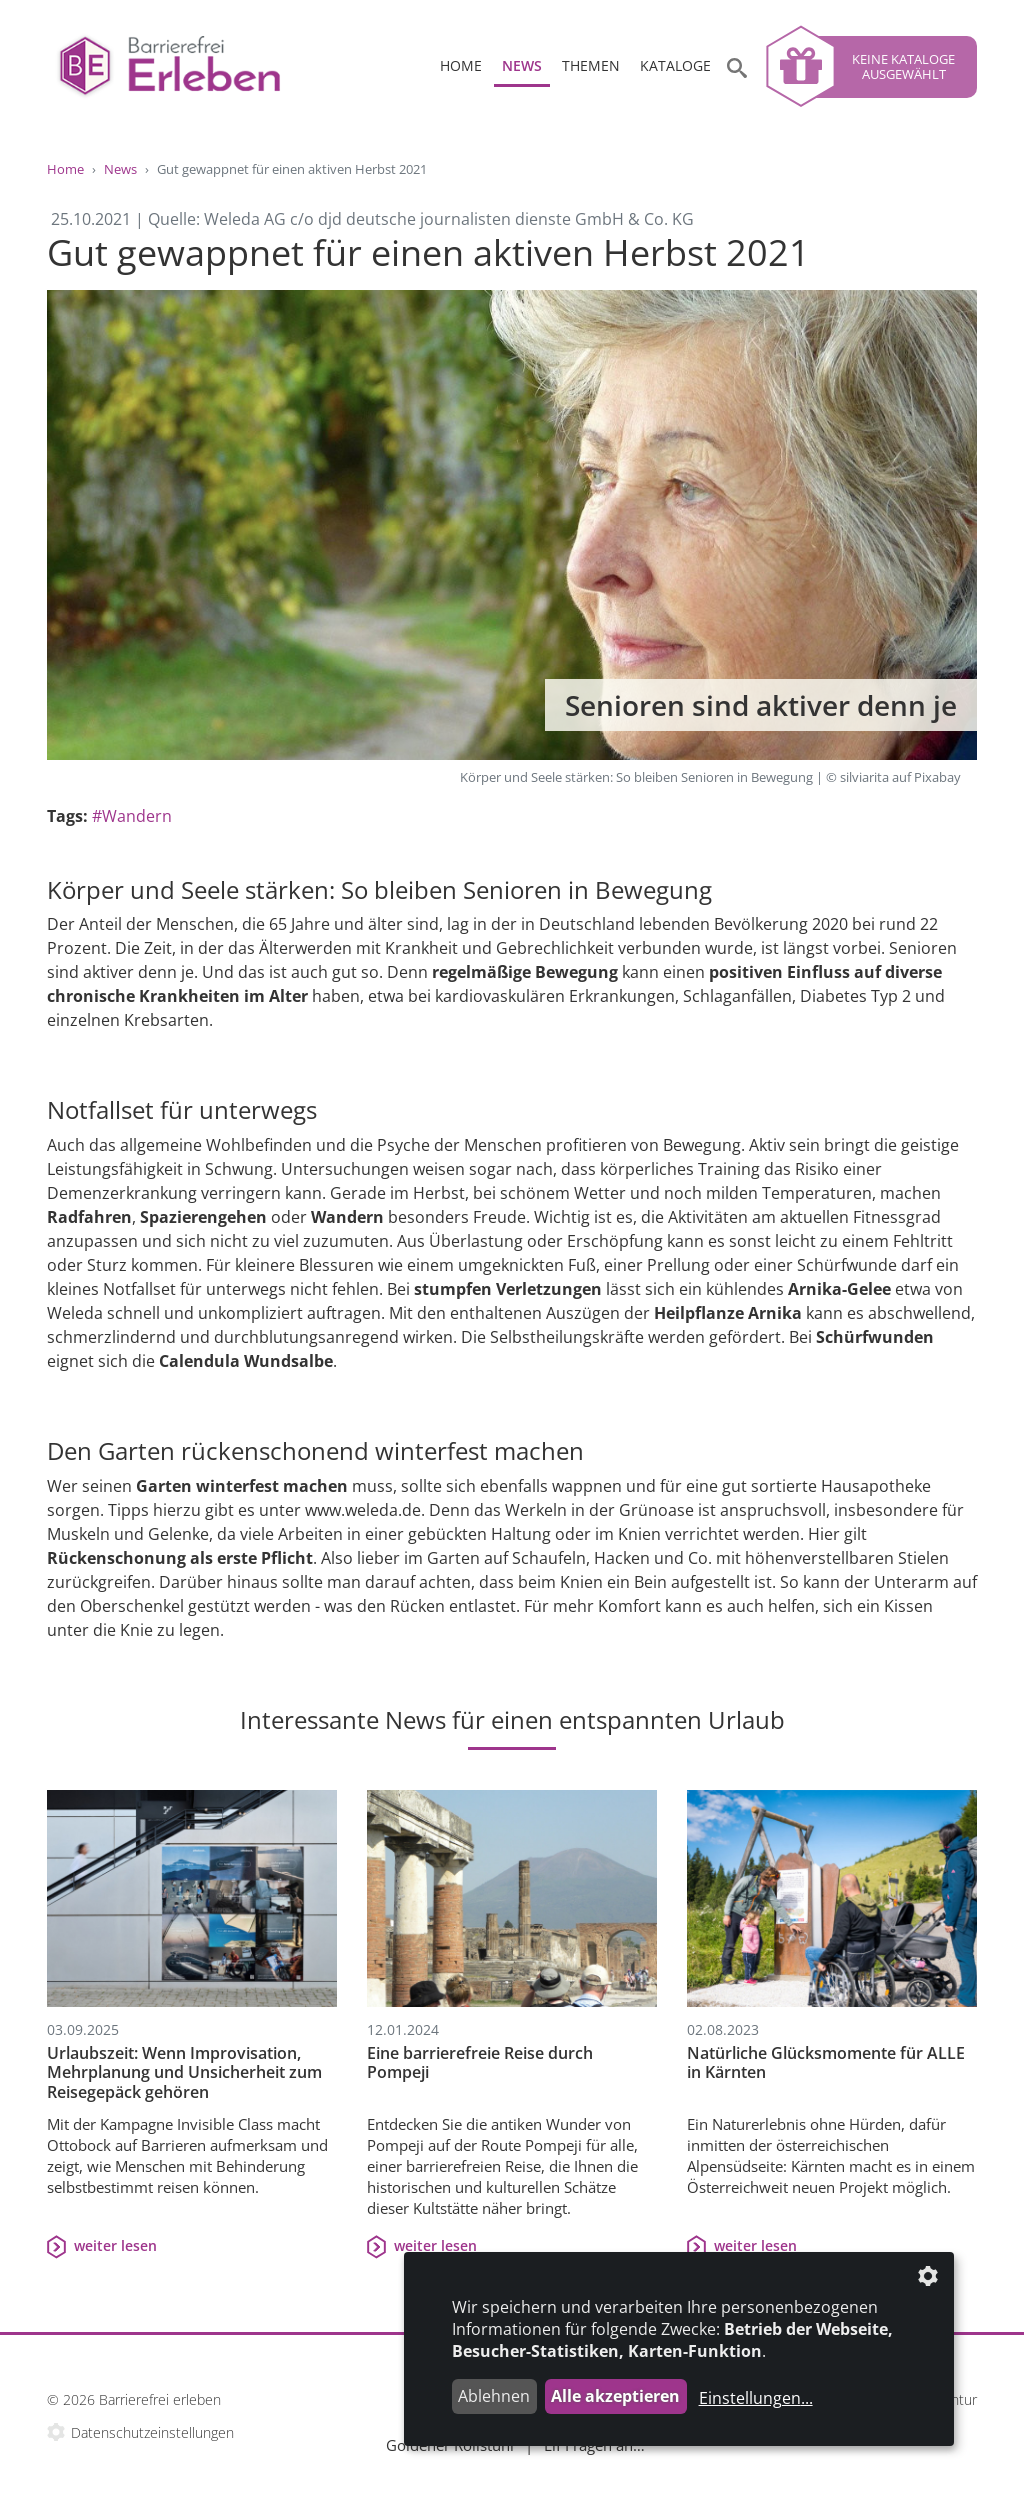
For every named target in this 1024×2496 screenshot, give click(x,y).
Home (461, 65)
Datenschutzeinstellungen (152, 2432)
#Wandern (132, 816)
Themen (591, 65)
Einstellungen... (756, 2398)
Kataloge (675, 65)
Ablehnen (494, 2396)
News (522, 65)
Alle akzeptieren (615, 2396)
